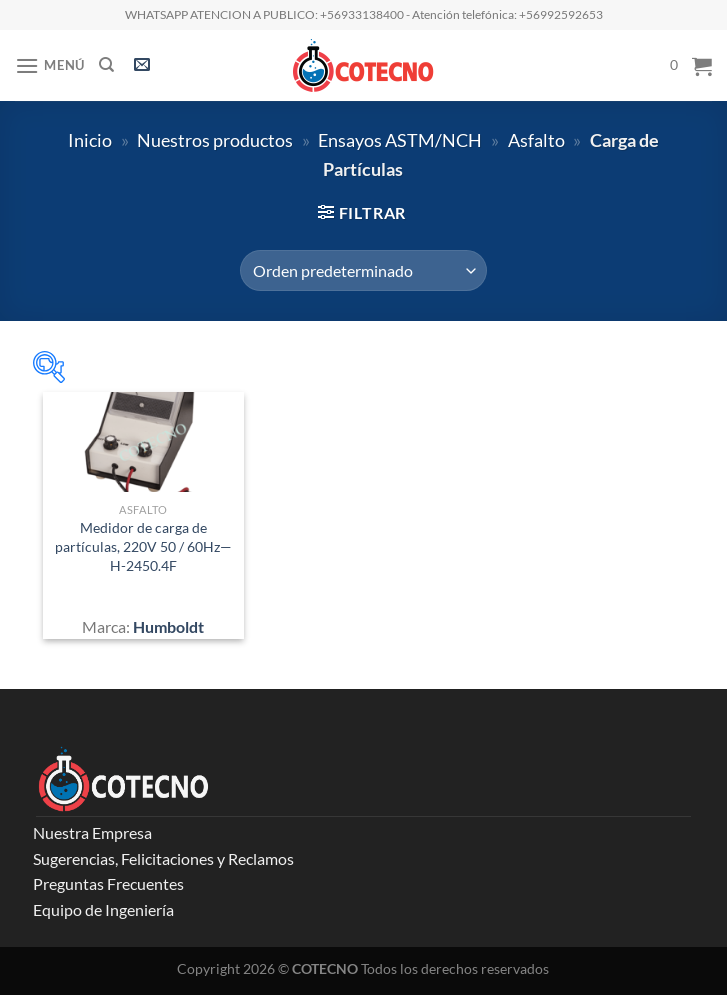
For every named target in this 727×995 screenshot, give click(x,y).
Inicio (90, 140)
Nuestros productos (215, 140)
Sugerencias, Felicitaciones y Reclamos (163, 858)
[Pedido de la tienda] (363, 270)
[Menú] (50, 65)
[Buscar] (106, 65)
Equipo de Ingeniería (103, 909)
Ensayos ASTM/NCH (400, 140)
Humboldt (168, 626)
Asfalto (536, 140)
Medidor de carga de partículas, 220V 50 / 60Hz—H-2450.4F (143, 546)
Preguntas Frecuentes (108, 883)
